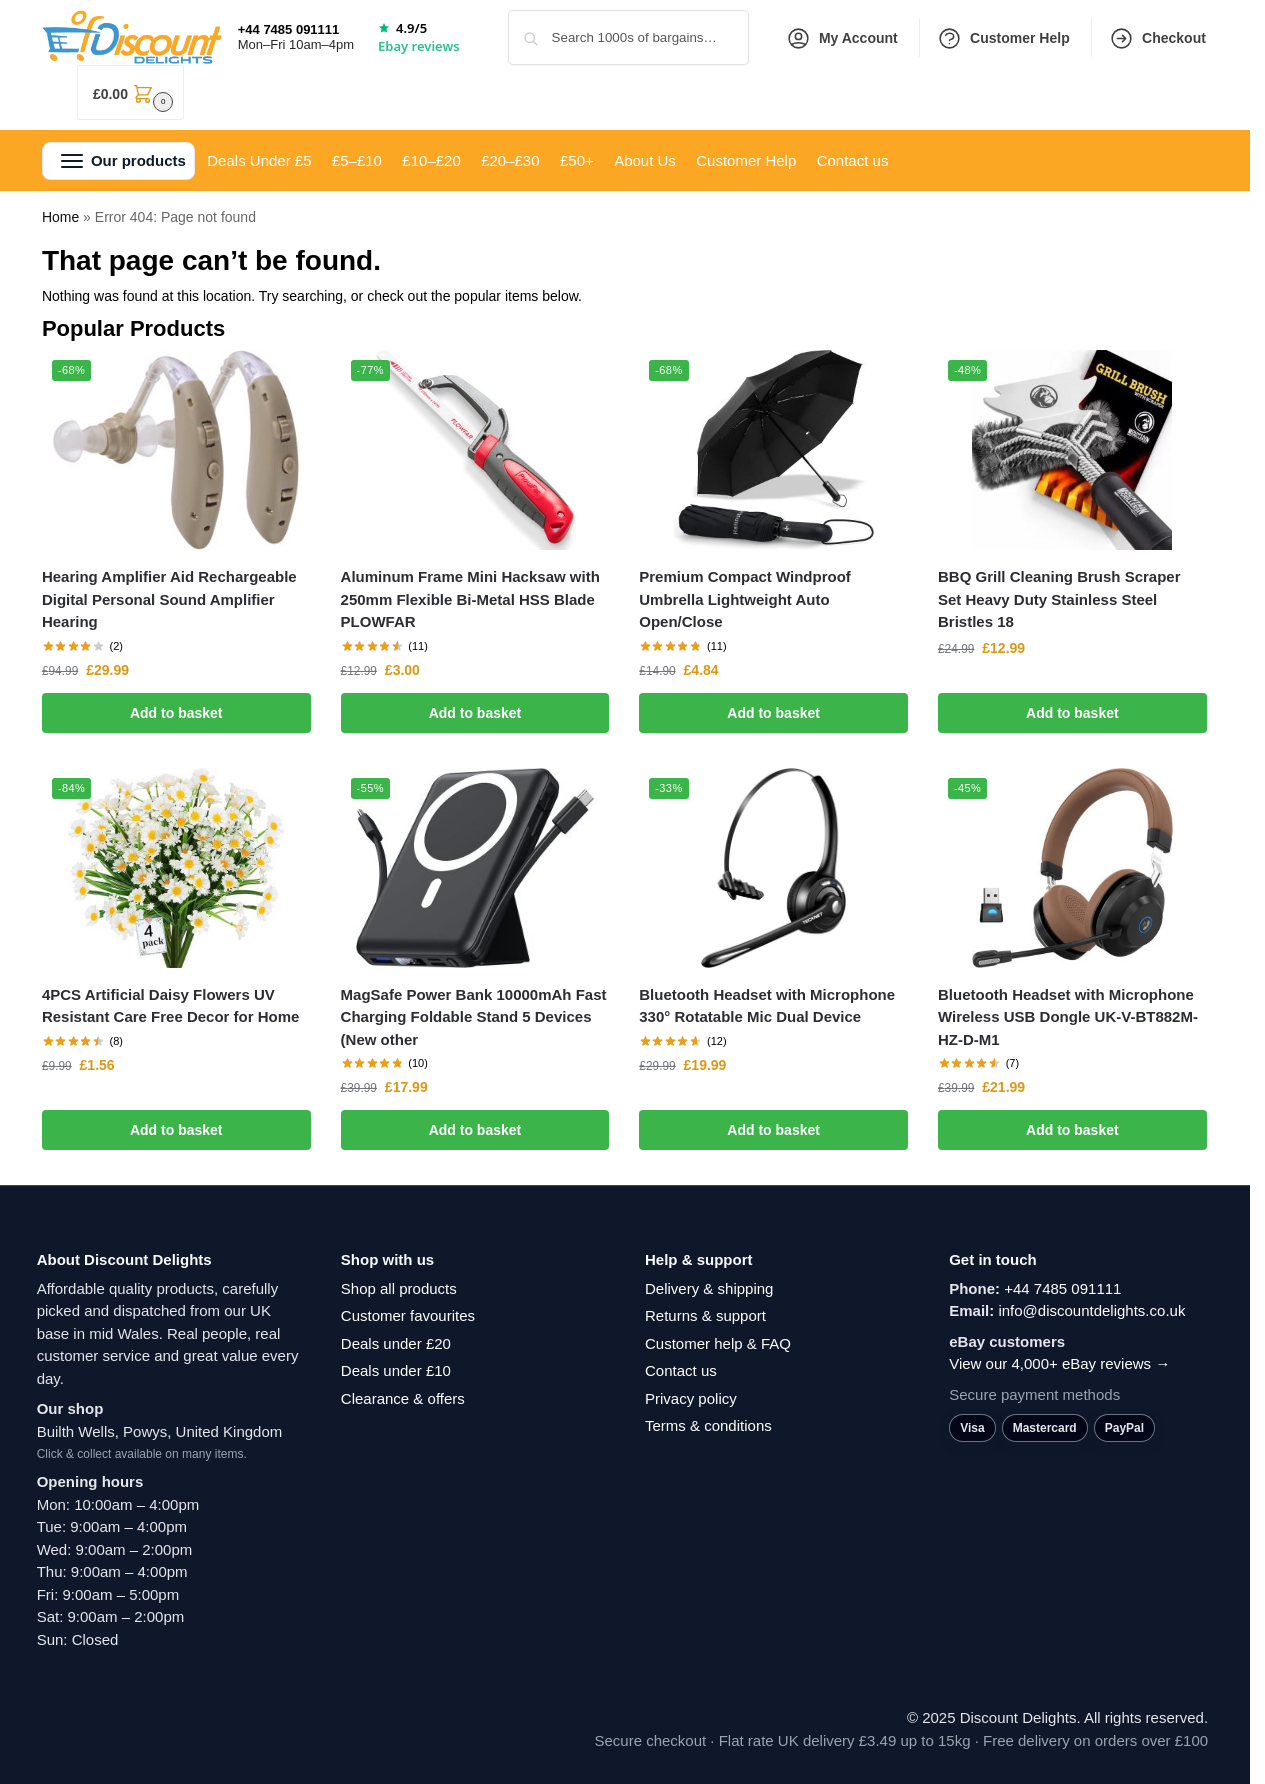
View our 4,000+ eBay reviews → (1059, 1363)
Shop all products (399, 1288)
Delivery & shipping (709, 1288)
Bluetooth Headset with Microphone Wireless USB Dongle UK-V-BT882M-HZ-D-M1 (1068, 1017)
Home (60, 217)
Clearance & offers (403, 1398)
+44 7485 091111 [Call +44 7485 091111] (289, 29)
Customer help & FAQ (718, 1343)
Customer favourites (408, 1315)
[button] (130, 92)
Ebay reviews (419, 46)
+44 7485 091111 (1062, 1288)
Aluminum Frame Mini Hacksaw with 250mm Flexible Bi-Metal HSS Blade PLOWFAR (470, 599)
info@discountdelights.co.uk (1091, 1310)
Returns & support (705, 1315)
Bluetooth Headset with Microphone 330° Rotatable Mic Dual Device (767, 1006)
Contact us (681, 1370)
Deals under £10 (396, 1370)
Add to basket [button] (176, 713)
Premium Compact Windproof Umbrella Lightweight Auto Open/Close (745, 599)
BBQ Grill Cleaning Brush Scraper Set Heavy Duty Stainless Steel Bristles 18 (1059, 599)
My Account (842, 38)
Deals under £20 (396, 1343)
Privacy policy (691, 1398)
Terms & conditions (708, 1425)
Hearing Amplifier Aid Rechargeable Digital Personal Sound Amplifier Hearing (169, 599)
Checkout (1157, 38)
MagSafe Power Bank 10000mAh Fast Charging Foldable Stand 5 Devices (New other (474, 1017)
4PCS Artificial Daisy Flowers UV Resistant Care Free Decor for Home (171, 1006)
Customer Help (1003, 38)
